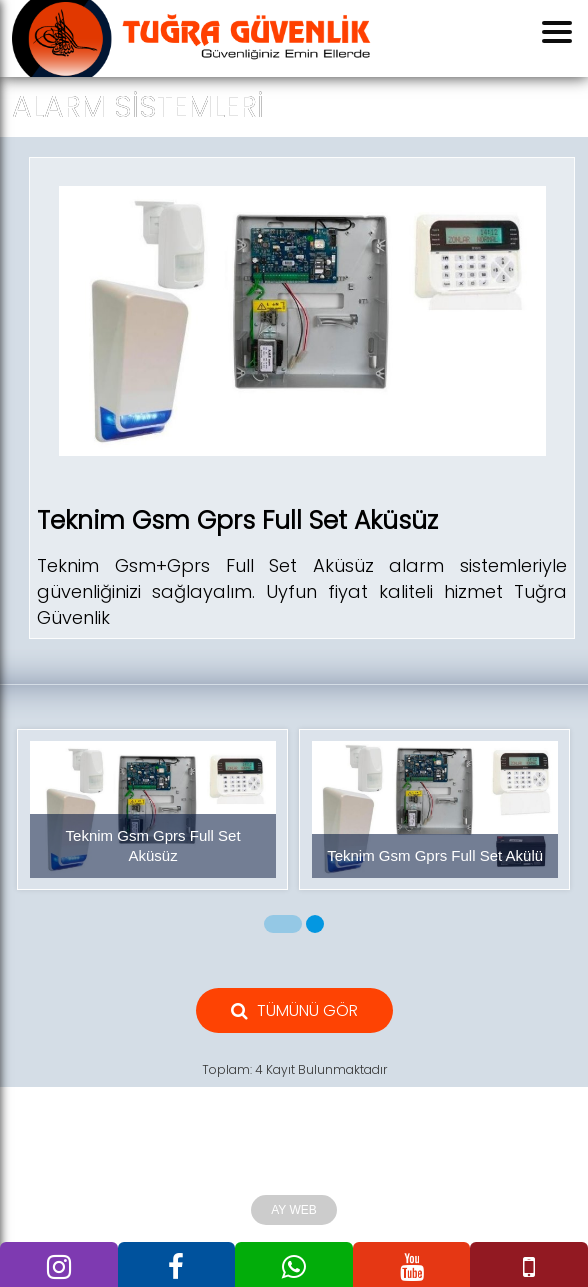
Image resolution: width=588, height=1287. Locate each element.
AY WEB (294, 1210)
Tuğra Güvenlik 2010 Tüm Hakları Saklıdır (293, 1173)
